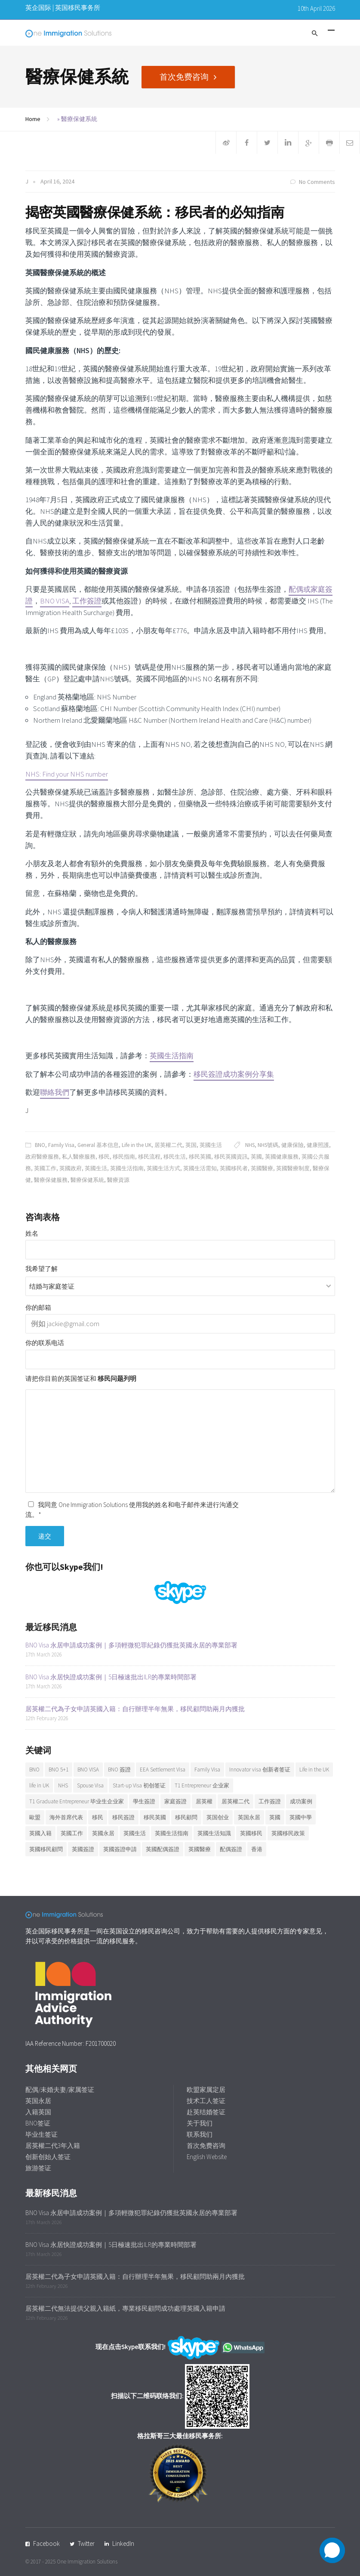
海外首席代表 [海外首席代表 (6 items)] (66, 1817)
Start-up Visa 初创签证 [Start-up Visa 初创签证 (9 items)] (139, 1785)
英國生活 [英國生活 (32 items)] (134, 1833)
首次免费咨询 (186, 76)
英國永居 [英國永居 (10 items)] (103, 1833)
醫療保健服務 (51, 1180)
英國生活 (211, 1145)
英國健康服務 (281, 1156)
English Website (207, 2157)
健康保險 (292, 1145)
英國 (256, 1156)
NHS (250, 1145)
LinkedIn (123, 2543)
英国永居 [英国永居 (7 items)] (249, 1817)
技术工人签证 (206, 2101)
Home (32, 119)
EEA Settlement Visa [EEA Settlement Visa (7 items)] (162, 1769)
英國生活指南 (172, 1055)
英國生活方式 (163, 1168)
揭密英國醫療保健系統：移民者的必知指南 (154, 212)
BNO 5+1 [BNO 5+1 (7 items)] (58, 1769)
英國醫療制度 (293, 1168)
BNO (40, 1145)
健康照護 (318, 1145)
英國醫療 (262, 1168)
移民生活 (174, 1156)
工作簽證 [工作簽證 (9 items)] (269, 1801)
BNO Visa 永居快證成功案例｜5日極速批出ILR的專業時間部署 (111, 1677)
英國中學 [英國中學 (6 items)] (300, 1817)
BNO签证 (37, 2123)
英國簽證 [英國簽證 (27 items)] (83, 1849)
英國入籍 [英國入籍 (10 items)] (40, 1833)
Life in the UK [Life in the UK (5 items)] (314, 1769)
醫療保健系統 (87, 1180)
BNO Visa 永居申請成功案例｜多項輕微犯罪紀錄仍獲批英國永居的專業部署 (131, 1645)
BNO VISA (54, 601)
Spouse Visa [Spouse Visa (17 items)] (90, 1785)
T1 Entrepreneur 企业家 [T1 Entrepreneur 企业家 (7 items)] (202, 1785)
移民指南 (124, 1156)
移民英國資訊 (231, 1156)
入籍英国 (38, 2112)
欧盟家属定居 (206, 2089)
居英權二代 (168, 1145)
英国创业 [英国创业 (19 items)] (217, 1817)
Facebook (46, 2543)
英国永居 (38, 2101)
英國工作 (45, 1168)
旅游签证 (38, 2168)
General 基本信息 (98, 1145)
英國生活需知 (200, 1168)
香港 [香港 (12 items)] (256, 1849)
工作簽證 (87, 601)
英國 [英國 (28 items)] (274, 1817)
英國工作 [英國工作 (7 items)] (72, 1833)
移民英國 (200, 1156)
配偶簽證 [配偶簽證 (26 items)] (231, 1849)
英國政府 (70, 1168)
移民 (104, 1156)
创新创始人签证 (48, 2157)
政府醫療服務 (42, 1156)
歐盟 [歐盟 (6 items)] (34, 1817)
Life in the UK (136, 1145)
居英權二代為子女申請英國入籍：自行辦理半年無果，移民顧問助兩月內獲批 (135, 1709)
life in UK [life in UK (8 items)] (39, 1785)
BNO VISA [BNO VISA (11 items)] (88, 1769)
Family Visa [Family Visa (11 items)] (207, 1769)
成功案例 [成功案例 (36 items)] (301, 1801)
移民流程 (149, 1156)
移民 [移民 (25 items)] (97, 1817)
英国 (191, 1145)
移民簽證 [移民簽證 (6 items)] (123, 1817)
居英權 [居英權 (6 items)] (204, 1801)
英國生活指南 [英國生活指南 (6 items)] (171, 1833)
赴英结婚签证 (206, 2112)
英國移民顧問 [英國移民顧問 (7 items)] (46, 1849)
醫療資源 (118, 1180)
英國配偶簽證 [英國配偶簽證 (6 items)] (162, 1849)
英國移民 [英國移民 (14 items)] (251, 1833)
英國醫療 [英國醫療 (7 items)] (199, 1849)
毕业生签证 (41, 2134)
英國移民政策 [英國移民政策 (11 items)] (288, 1833)
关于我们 (199, 2123)
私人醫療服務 (78, 1156)
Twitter (86, 2543)
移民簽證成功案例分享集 (234, 1074)
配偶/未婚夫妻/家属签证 (59, 2089)
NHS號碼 (268, 1145)
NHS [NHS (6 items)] (63, 1785)
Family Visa (61, 1145)
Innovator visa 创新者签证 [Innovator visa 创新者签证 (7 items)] (259, 1769)
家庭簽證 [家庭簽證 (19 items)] (175, 1801)
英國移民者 (234, 1168)
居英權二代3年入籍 (52, 2145)
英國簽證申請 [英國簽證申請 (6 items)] (120, 1849)
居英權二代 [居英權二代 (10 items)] (235, 1801)
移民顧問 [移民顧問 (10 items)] (186, 1817)
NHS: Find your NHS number (66, 774)
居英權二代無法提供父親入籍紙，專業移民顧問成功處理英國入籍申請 (125, 2308)
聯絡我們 (54, 1092)
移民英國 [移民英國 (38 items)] (155, 1817)
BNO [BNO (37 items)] (34, 1769)
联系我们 (199, 2134)
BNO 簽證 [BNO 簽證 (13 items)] (119, 1769)
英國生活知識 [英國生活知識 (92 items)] (214, 1833)
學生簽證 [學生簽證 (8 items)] (144, 1801)
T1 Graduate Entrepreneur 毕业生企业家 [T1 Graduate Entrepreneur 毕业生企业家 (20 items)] (76, 1801)
